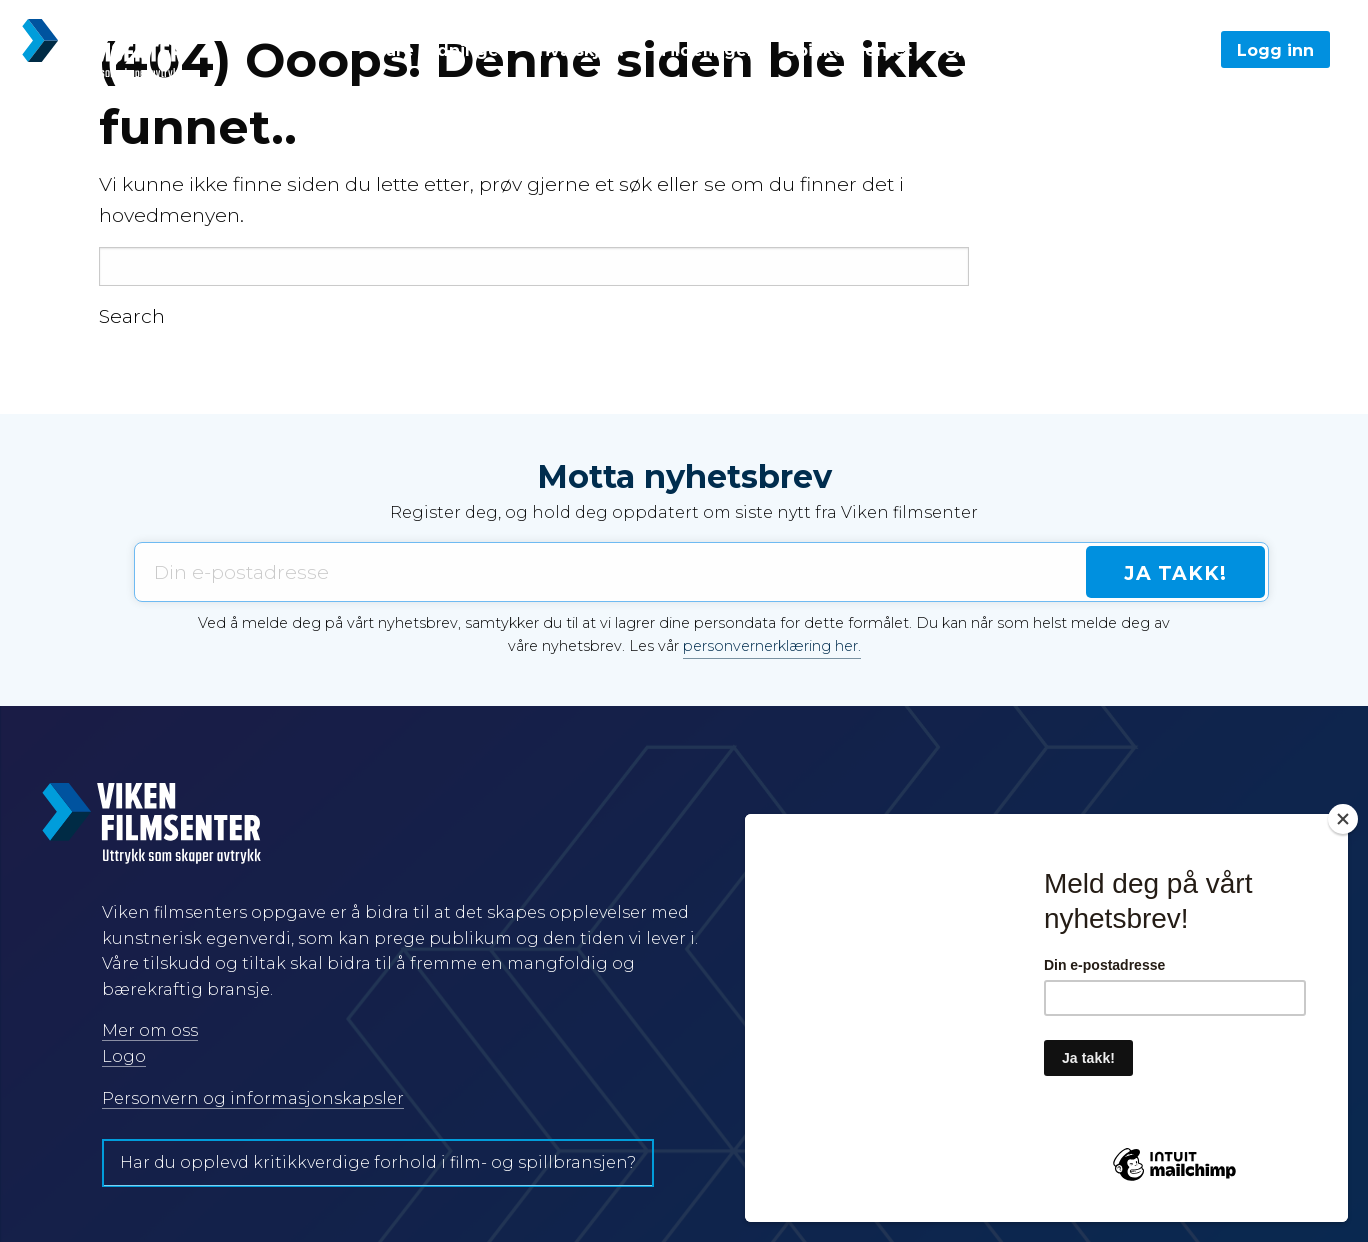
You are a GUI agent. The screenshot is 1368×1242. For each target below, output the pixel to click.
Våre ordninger (440, 50)
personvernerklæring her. (772, 646)
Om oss (976, 50)
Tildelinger (706, 50)
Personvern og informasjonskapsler (253, 1098)
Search (132, 316)
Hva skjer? (582, 50)
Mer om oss (150, 1030)
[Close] (1343, 819)
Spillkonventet (849, 50)
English (1072, 50)
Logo (124, 1056)
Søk (1162, 50)
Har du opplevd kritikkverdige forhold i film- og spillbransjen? (378, 1162)
